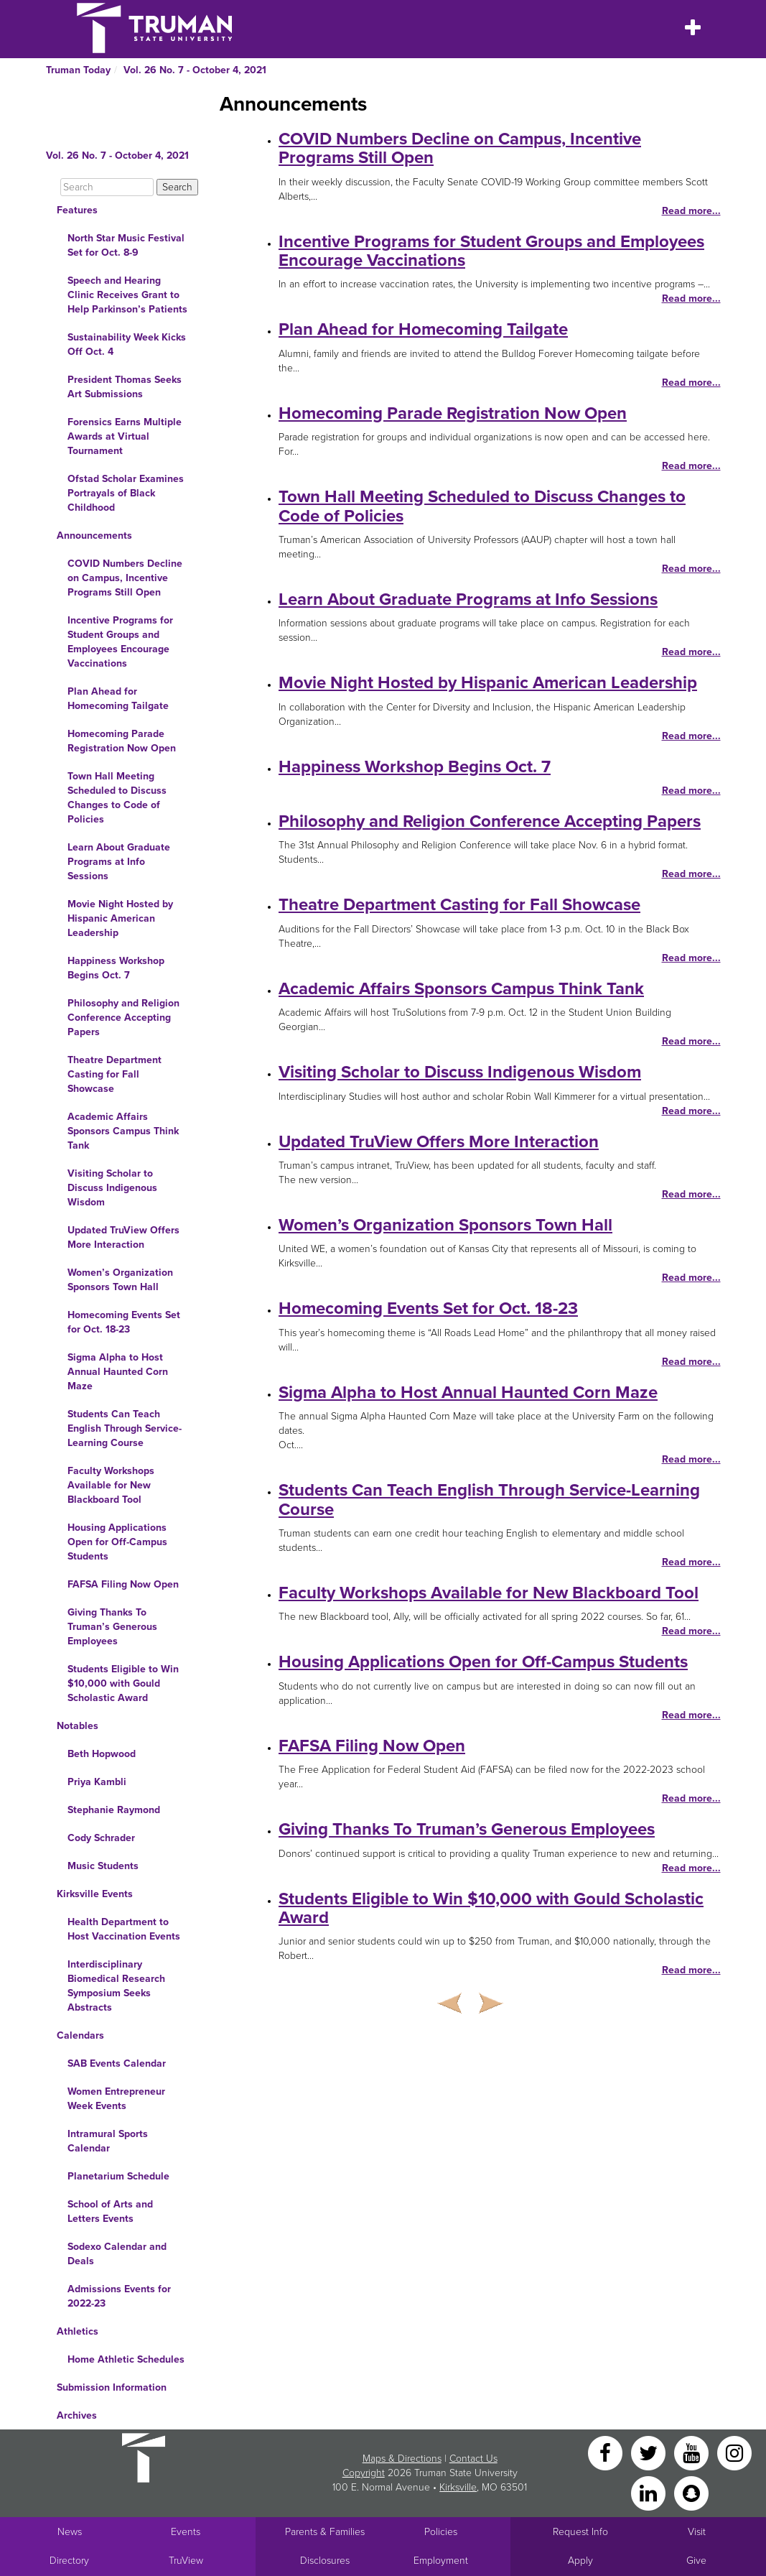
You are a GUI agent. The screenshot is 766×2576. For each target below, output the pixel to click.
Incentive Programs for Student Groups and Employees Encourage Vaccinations (120, 642)
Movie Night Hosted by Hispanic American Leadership (120, 918)
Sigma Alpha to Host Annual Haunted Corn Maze (117, 1371)
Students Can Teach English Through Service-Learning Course (124, 1428)
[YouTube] (692, 2452)
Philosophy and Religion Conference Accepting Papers (123, 1017)
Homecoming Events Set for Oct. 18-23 (123, 1322)
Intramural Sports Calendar (107, 2141)
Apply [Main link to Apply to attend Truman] (580, 2560)
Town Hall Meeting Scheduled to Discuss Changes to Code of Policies (117, 797)
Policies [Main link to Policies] (440, 2532)
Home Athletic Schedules (126, 2359)
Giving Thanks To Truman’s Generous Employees (112, 1626)
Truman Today (78, 70)
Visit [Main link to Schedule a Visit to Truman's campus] (697, 2532)
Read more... (691, 211)
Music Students (103, 1866)
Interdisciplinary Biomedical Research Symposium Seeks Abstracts (116, 1986)
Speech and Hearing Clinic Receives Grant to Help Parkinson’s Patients (127, 294)
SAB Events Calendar (116, 2063)
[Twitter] (649, 2452)
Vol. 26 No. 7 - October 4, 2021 (194, 70)
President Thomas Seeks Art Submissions (124, 387)
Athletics (77, 2331)
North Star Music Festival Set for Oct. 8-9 (126, 245)
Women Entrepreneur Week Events (116, 2098)
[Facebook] (606, 2452)
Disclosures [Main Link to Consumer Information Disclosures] (325, 2560)
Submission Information (112, 2387)
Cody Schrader (101, 1838)
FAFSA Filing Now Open (123, 1584)
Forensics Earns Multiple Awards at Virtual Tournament (124, 436)
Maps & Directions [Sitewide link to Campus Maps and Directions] (402, 2458)
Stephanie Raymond (113, 1810)
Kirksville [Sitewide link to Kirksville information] (458, 2487)
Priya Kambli (96, 1782)
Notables (77, 1726)
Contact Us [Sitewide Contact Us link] (473, 2458)
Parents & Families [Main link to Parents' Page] (325, 2532)
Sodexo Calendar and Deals (117, 2254)
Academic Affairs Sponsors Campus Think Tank (123, 1131)
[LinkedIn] (649, 2492)
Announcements (94, 535)
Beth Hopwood (101, 1754)
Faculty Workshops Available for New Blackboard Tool (110, 1485)
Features (77, 210)
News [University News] (69, 2532)
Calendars (80, 2035)
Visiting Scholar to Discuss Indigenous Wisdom (112, 1187)
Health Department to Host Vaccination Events (123, 1929)
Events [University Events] (185, 2532)
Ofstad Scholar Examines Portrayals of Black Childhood (125, 493)
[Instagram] (734, 2452)
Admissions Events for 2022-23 (119, 2296)
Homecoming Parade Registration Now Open (121, 741)
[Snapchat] (691, 2492)
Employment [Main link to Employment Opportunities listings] (441, 2560)
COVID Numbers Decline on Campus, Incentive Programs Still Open (124, 577)
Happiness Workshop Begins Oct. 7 (115, 968)
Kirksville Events (95, 1894)
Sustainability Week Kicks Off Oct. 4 (126, 344)
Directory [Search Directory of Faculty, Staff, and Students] (69, 2560)
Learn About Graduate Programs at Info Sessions (118, 861)
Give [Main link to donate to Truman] (696, 2560)
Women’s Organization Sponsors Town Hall (120, 1279)
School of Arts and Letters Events (110, 2211)
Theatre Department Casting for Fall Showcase (114, 1074)
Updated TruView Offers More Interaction (123, 1237)
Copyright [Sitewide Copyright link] (363, 2473)
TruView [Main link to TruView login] (186, 2560)
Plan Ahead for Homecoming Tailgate (118, 698)
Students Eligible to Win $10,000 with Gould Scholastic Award (123, 1683)
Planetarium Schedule (118, 2176)
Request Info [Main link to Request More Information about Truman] (580, 2532)
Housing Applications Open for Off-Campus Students (117, 1541)
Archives (77, 2415)
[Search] (107, 187)
